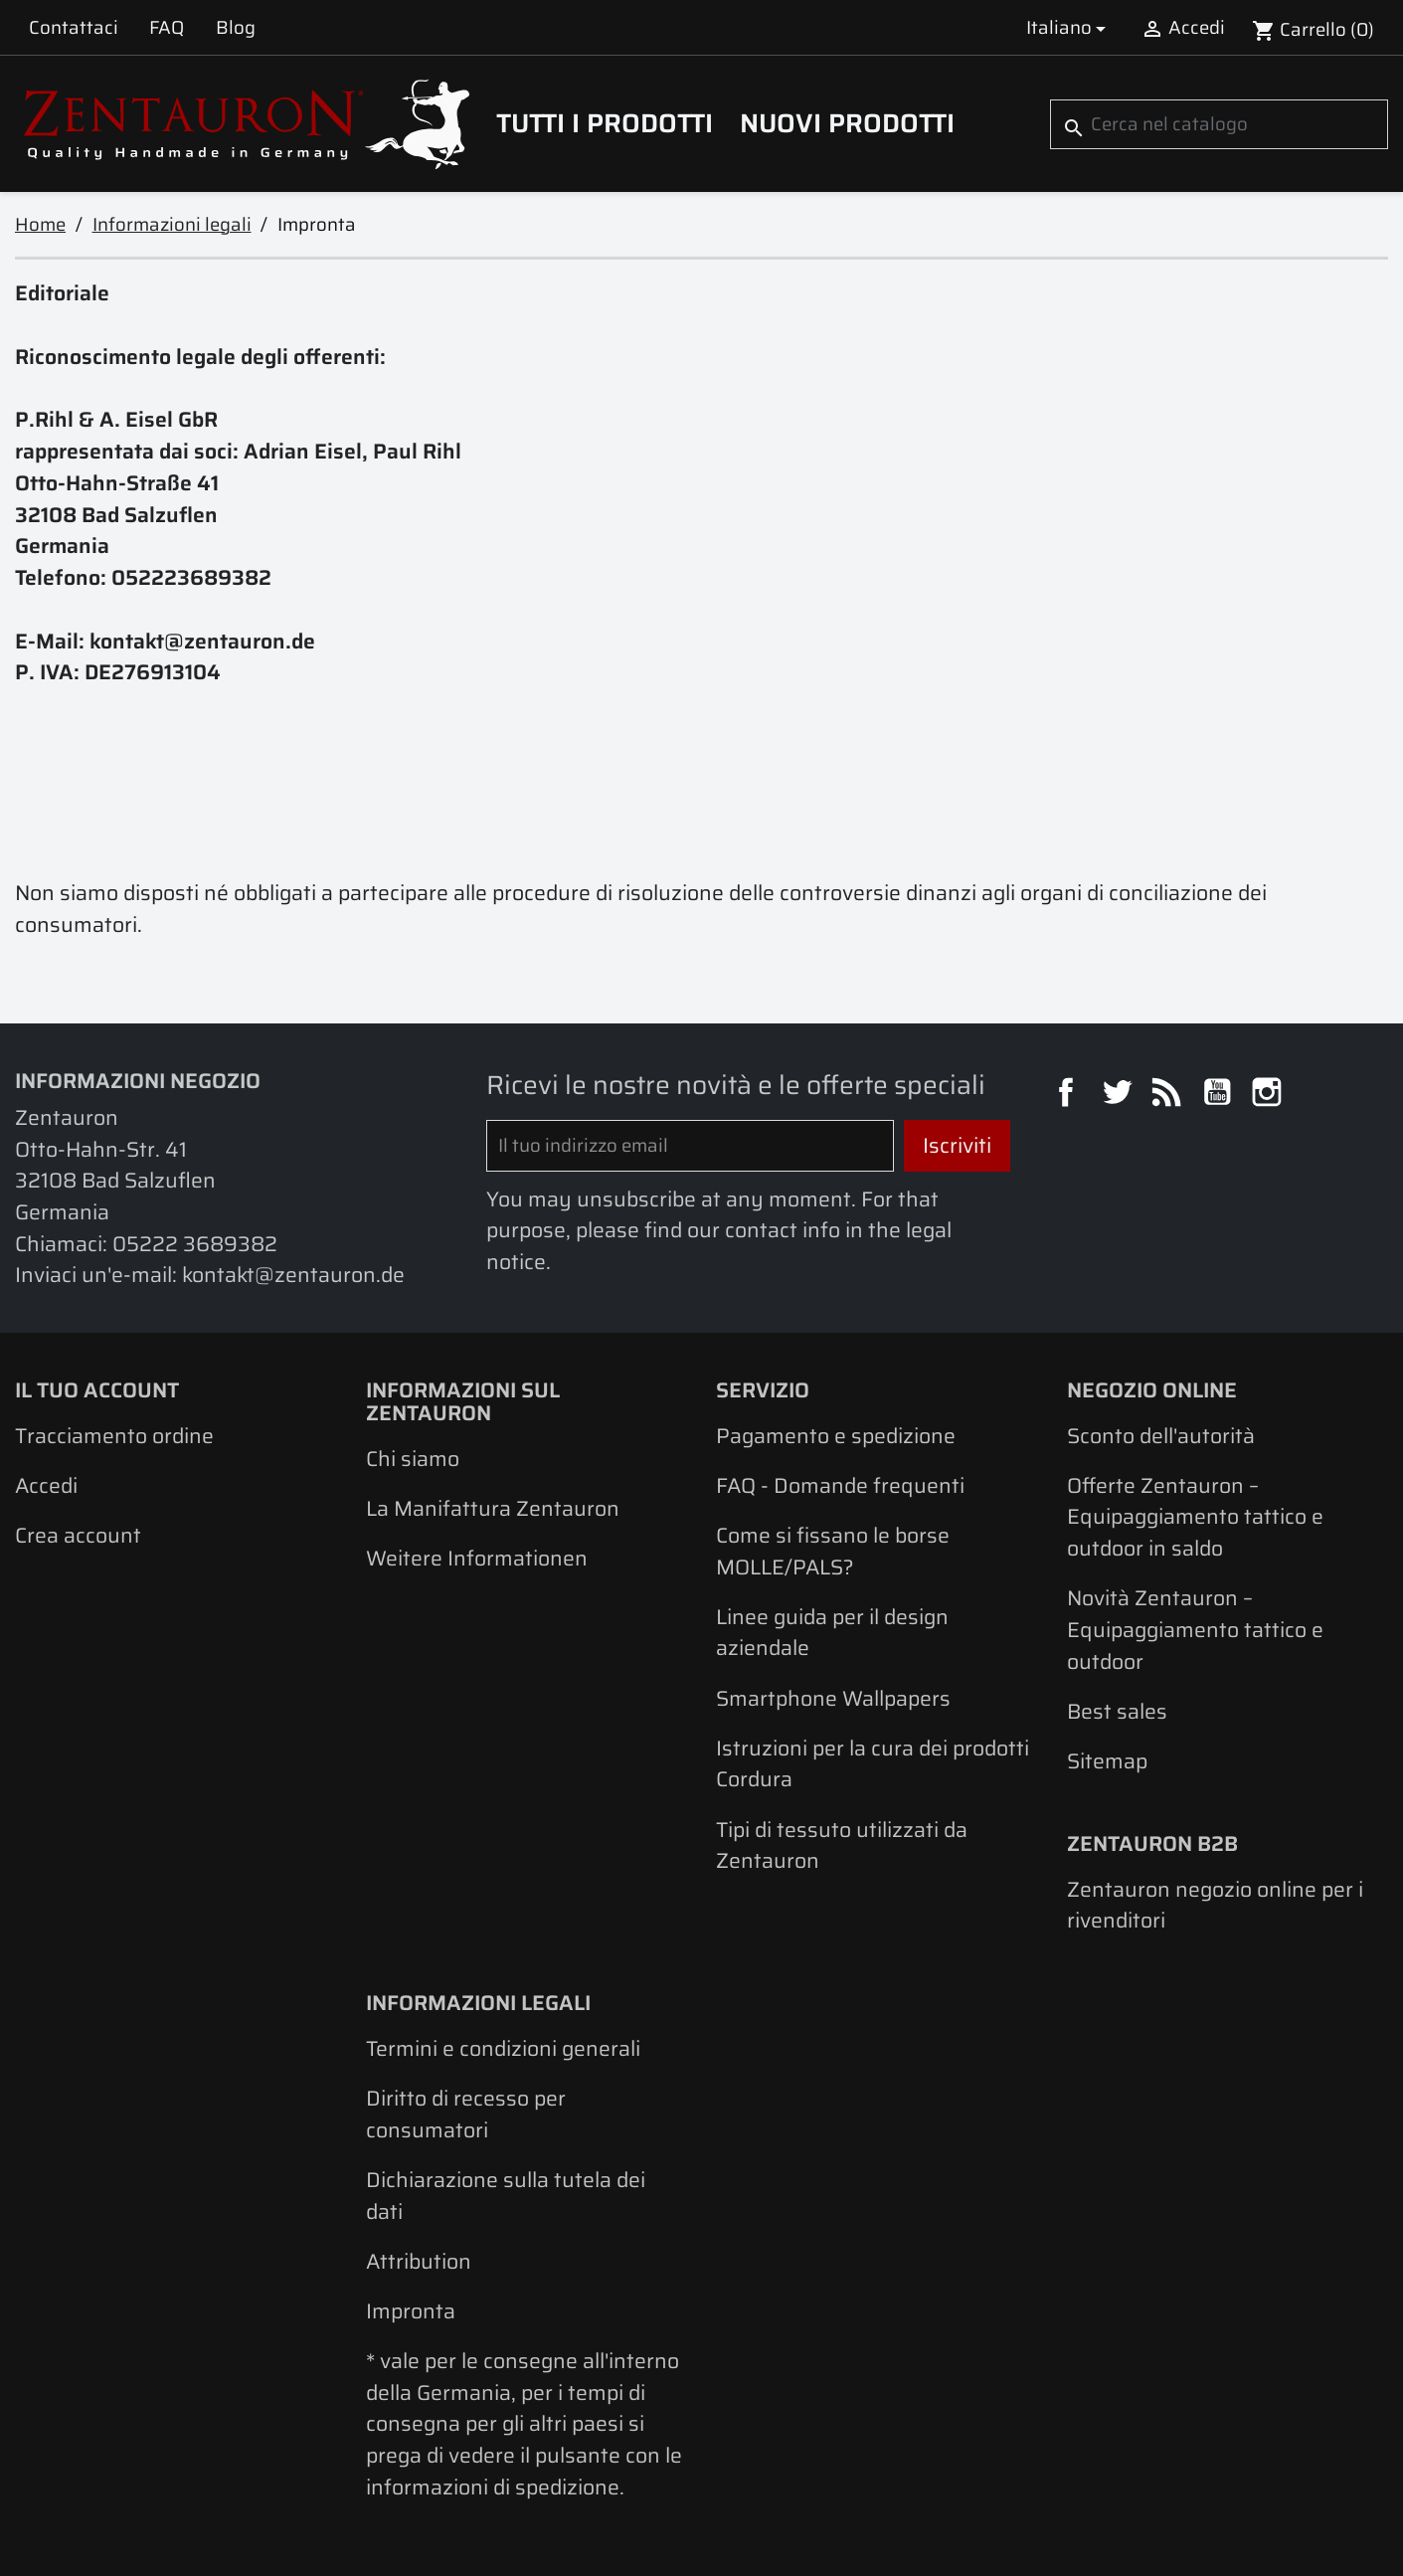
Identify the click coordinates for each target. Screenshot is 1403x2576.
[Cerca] (1219, 124)
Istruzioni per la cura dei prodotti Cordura (872, 1764)
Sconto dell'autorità (1161, 1435)
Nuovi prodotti (847, 123)
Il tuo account (97, 1390)
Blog (236, 27)
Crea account (78, 1535)
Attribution (418, 2261)
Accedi (46, 1485)
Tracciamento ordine (114, 1435)
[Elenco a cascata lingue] (1069, 27)
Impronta (410, 2311)
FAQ (166, 27)
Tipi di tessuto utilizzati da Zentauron (841, 1845)
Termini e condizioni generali (503, 2048)
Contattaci (73, 27)
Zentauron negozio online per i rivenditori (1215, 1905)
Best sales (1117, 1711)
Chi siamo (412, 1458)
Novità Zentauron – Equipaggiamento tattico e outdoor (1195, 1629)
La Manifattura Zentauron (492, 1508)
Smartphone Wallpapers (833, 1698)
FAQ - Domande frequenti (840, 1485)
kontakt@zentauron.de (293, 1274)
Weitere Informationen (477, 1558)
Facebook (1069, 1095)
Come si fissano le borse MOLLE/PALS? (833, 1551)
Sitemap (1107, 1761)
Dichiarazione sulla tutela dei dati (505, 2195)
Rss (1169, 1095)
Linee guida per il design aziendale (832, 1632)
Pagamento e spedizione (836, 1435)
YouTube (1220, 1095)
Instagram (1270, 1095)
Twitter (1119, 1095)
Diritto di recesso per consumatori (466, 2114)
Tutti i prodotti (604, 123)
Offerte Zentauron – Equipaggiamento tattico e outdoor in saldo (1195, 1516)
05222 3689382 (194, 1243)
